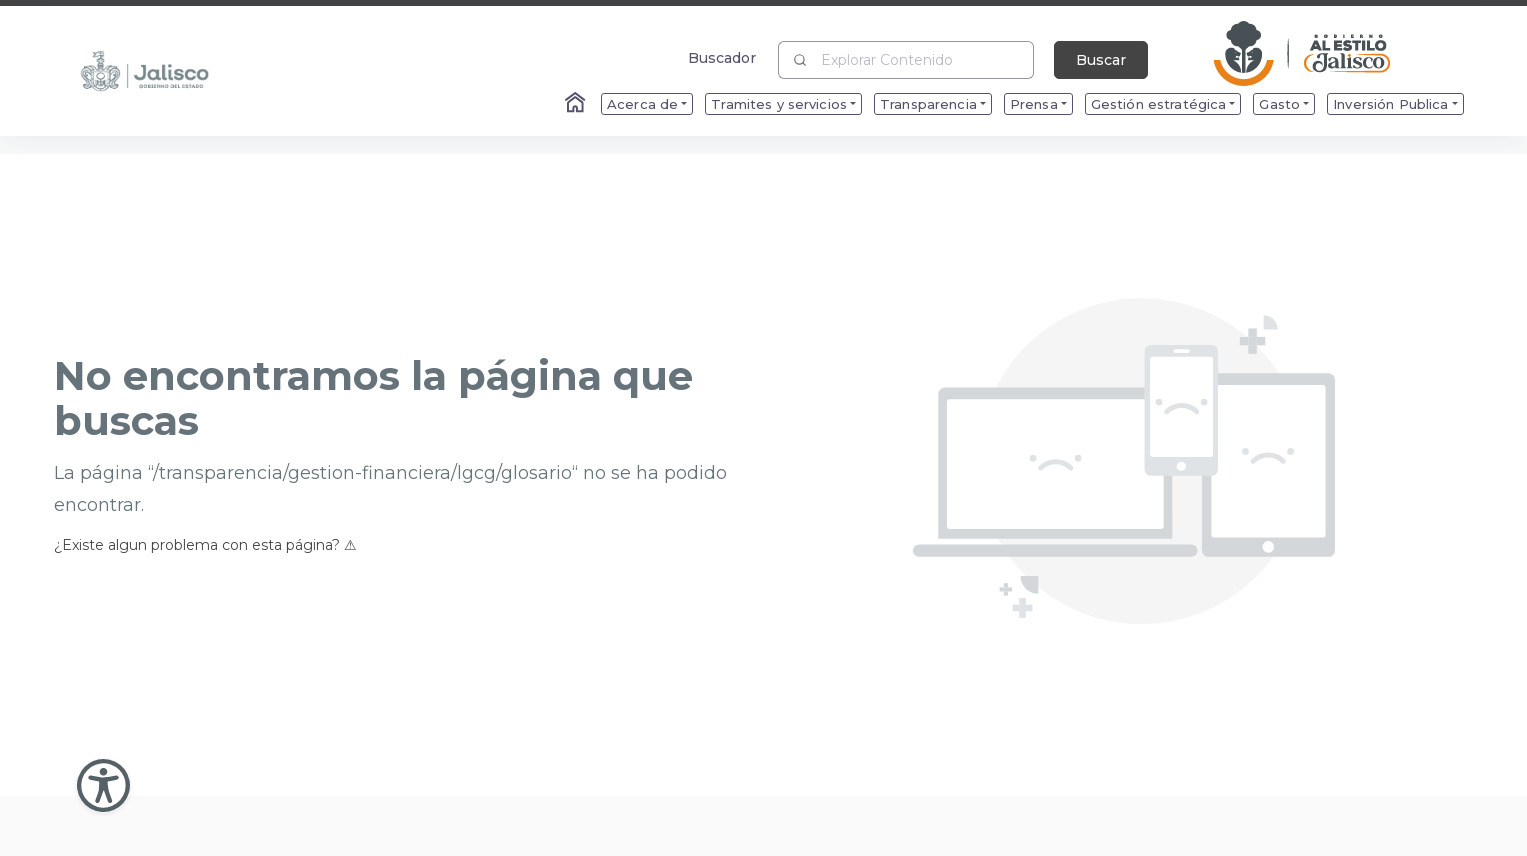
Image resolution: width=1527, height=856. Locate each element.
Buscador (722, 57)
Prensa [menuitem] (1034, 104)
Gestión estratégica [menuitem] (1159, 104)
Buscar (1101, 60)
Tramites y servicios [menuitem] (779, 104)
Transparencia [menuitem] (928, 104)
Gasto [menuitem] (1279, 104)
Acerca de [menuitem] (642, 104)
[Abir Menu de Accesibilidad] (103, 785)
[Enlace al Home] (577, 104)
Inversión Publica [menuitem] (1390, 104)
